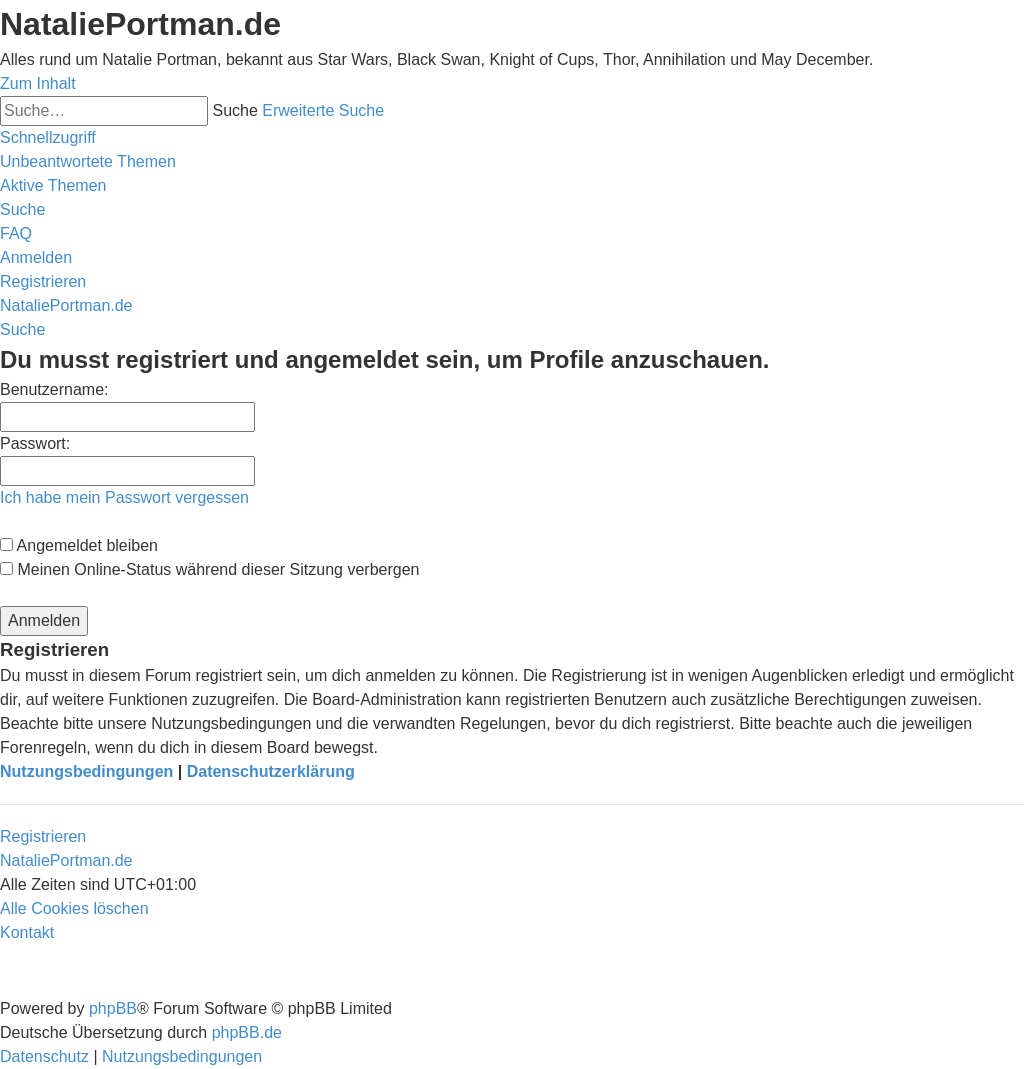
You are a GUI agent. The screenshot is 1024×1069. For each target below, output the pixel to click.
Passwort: (35, 443)
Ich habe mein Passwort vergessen (124, 497)
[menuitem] (88, 161)
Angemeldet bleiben (79, 545)
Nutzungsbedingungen (86, 771)
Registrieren (43, 836)
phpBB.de (247, 1032)
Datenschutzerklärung (271, 771)
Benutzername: (54, 389)
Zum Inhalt (38, 83)
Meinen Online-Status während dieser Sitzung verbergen (209, 569)
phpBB (113, 1008)
